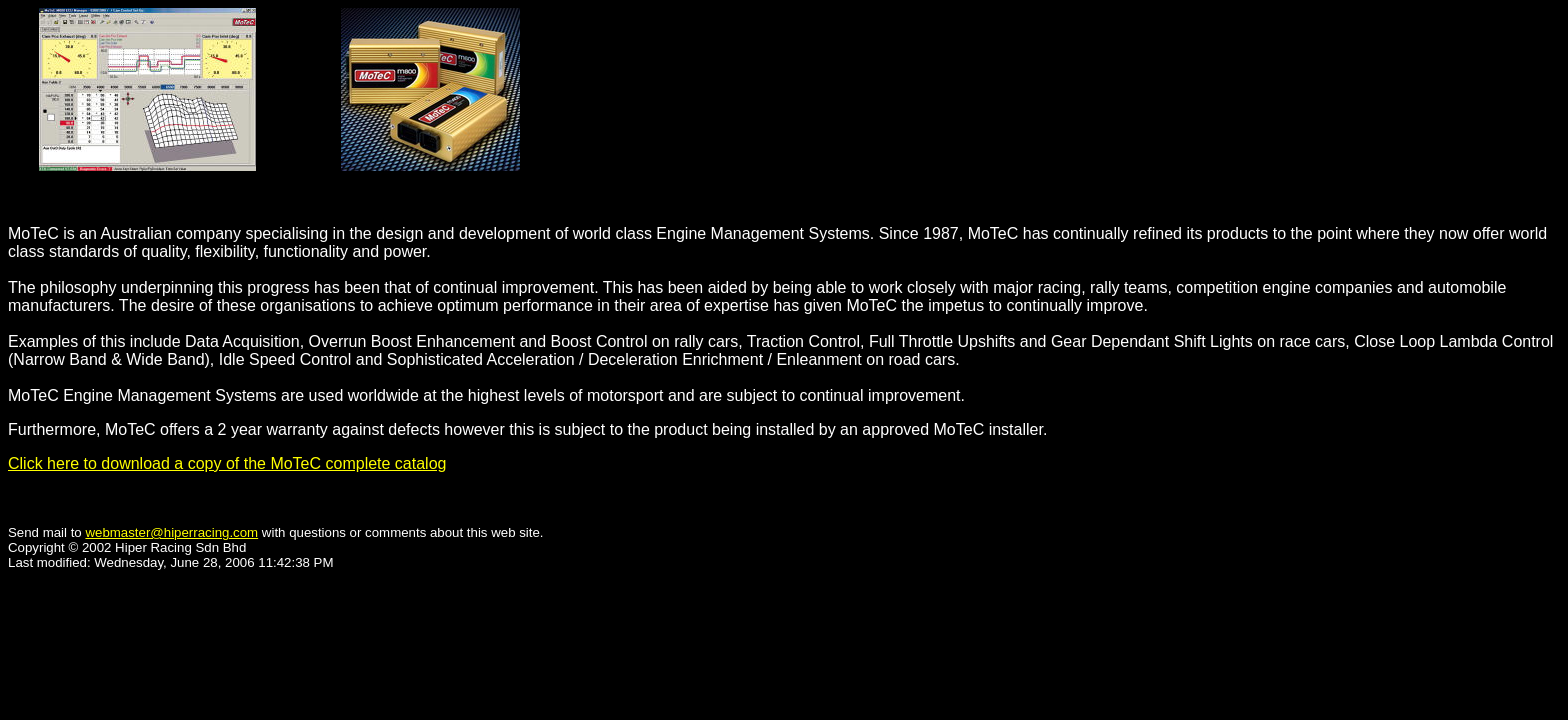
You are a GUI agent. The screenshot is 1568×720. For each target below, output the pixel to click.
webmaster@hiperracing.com (171, 532)
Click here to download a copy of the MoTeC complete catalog (227, 463)
